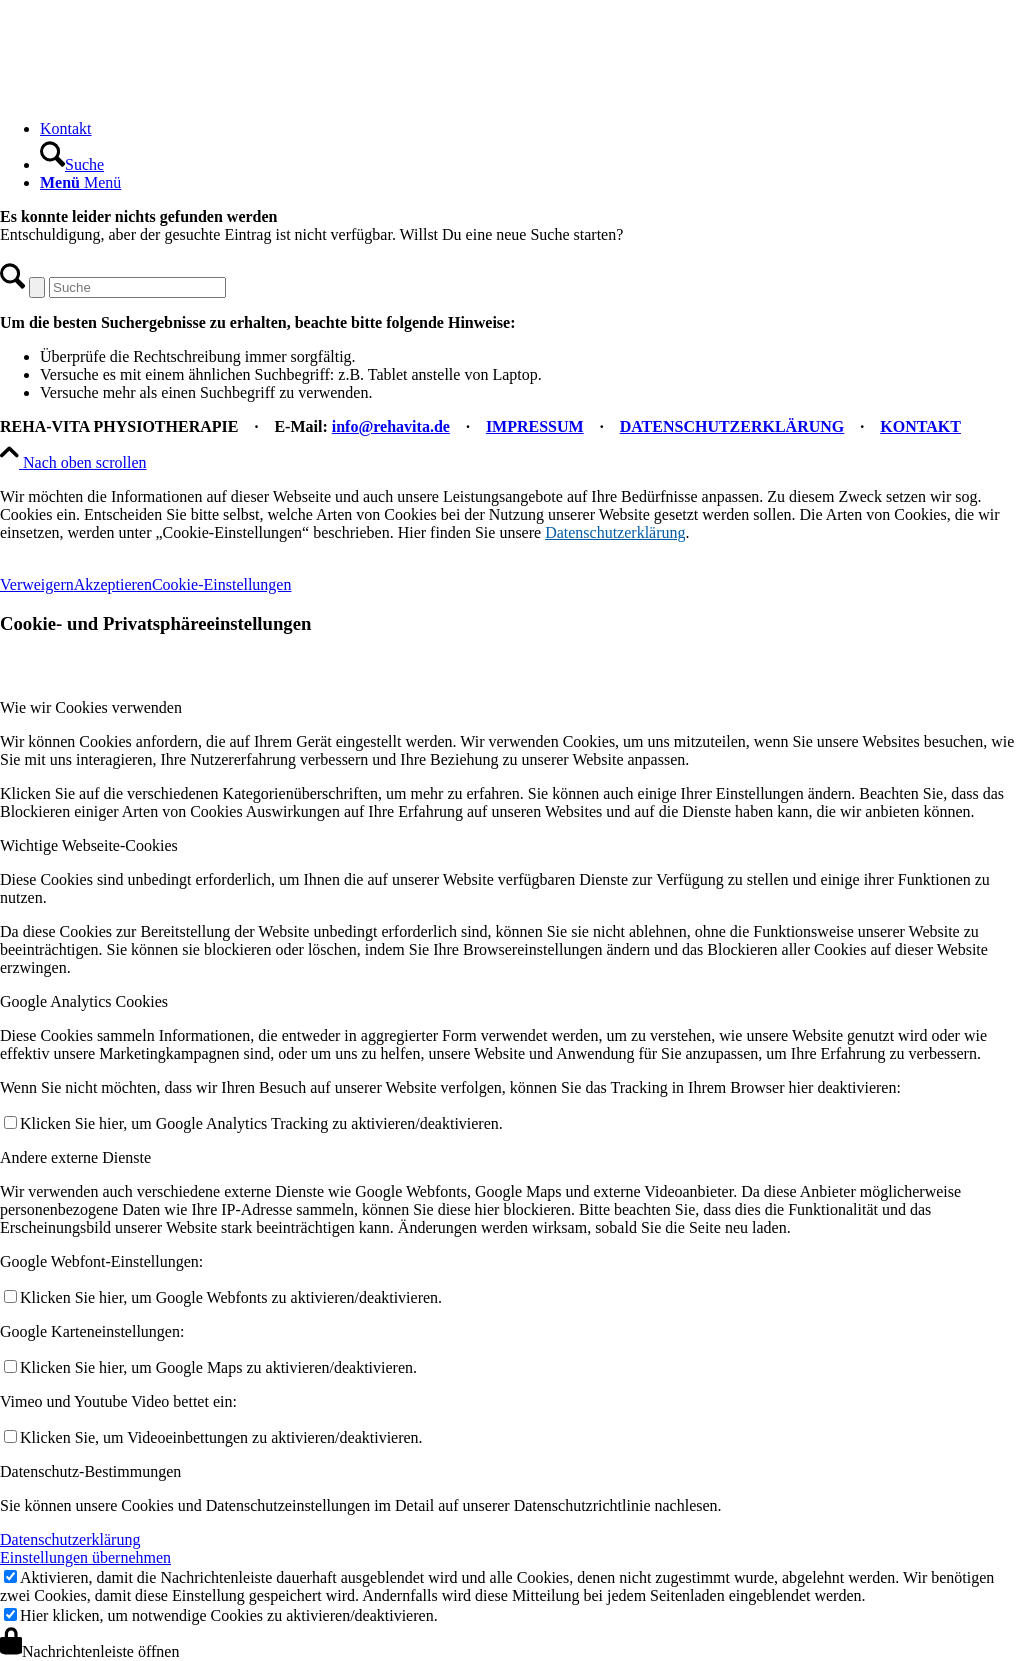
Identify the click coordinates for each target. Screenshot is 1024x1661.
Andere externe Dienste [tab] (75, 1157)
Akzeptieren (113, 584)
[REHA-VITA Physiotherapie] (150, 94)
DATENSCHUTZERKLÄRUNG (732, 426)
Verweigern (37, 584)
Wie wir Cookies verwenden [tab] (91, 707)
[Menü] (80, 182)
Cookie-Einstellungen (222, 584)
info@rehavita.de (391, 426)
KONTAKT (920, 426)
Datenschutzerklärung (615, 532)
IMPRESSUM (535, 426)
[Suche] (72, 164)
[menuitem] (532, 129)
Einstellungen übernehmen (85, 1557)
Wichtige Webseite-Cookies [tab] (89, 845)
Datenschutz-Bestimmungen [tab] (90, 1471)
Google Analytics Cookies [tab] (84, 1001)
